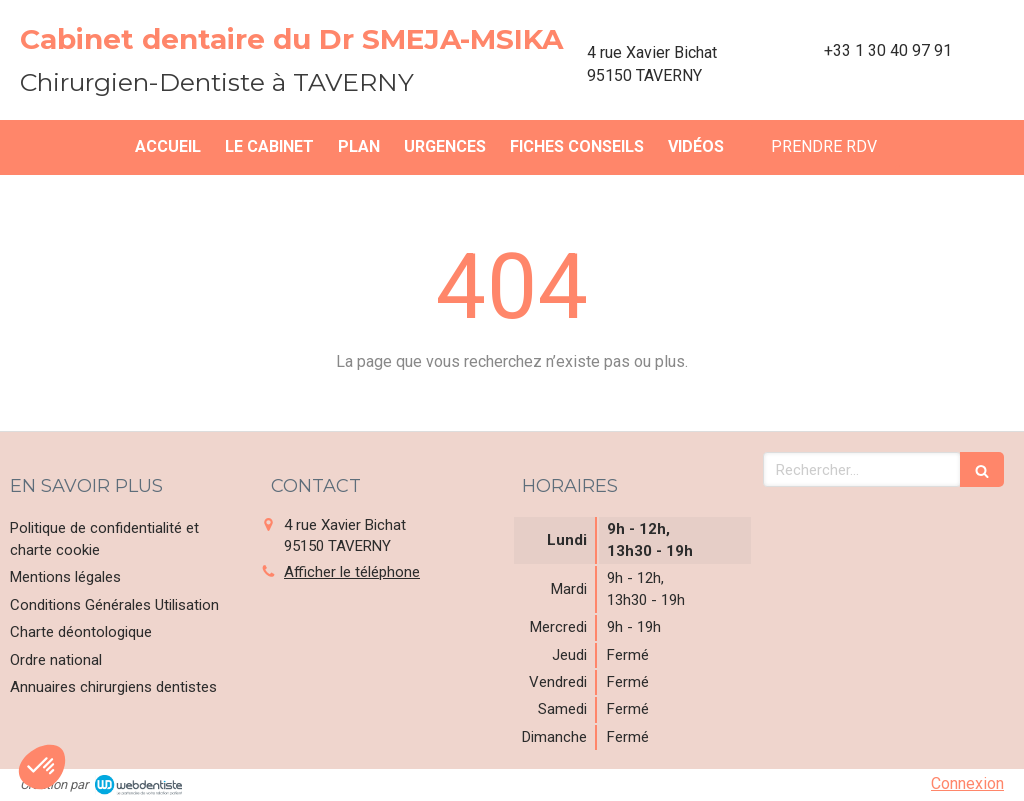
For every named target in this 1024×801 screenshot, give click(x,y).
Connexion (967, 783)
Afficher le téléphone (352, 572)
